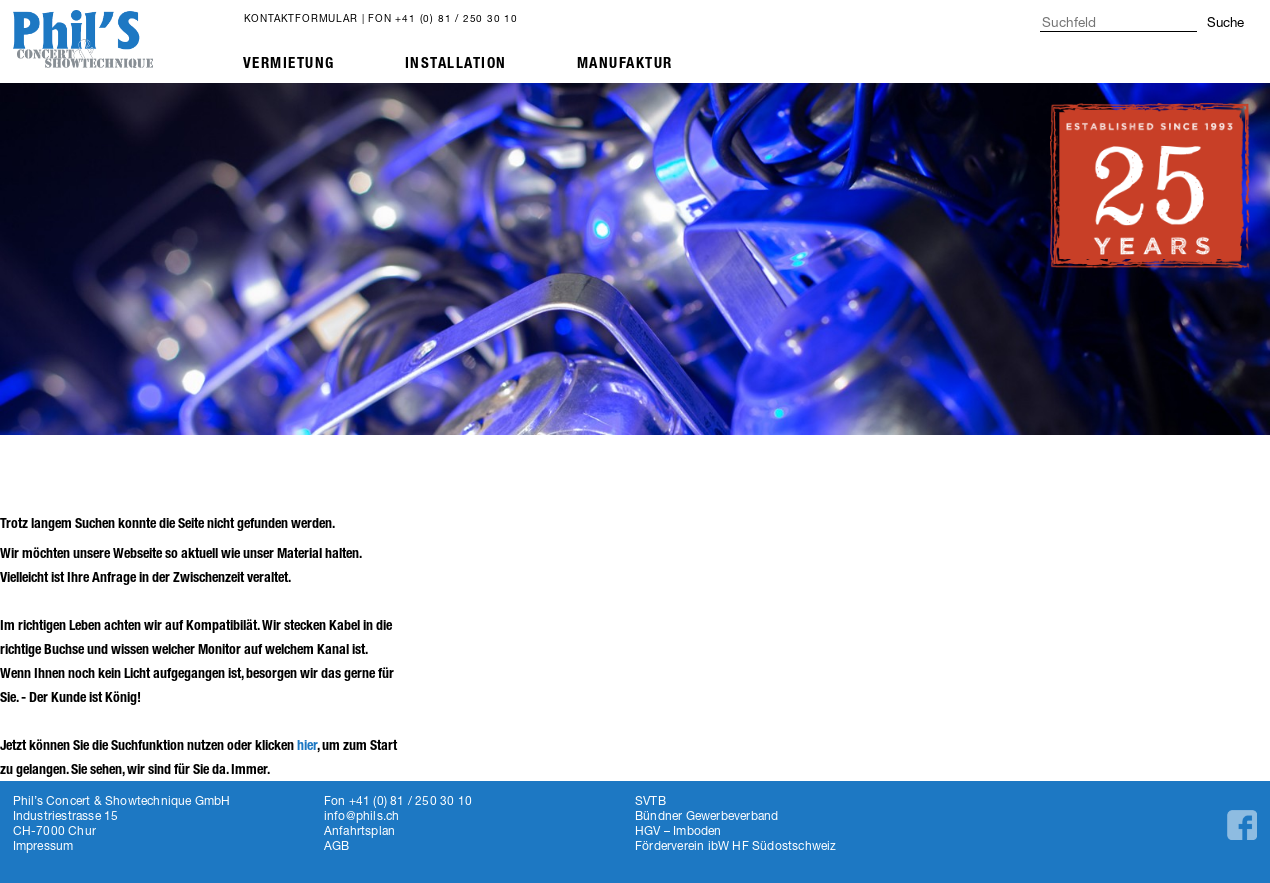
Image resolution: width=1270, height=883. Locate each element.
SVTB (650, 800)
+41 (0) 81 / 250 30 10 (456, 18)
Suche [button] (1225, 22)
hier (307, 745)
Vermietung (289, 63)
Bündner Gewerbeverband (706, 815)
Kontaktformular (301, 18)
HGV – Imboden (678, 830)
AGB (337, 845)
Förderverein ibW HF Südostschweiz (736, 845)
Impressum (43, 845)
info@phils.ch (362, 815)
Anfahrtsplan (359, 830)
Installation (456, 63)
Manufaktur (625, 63)
